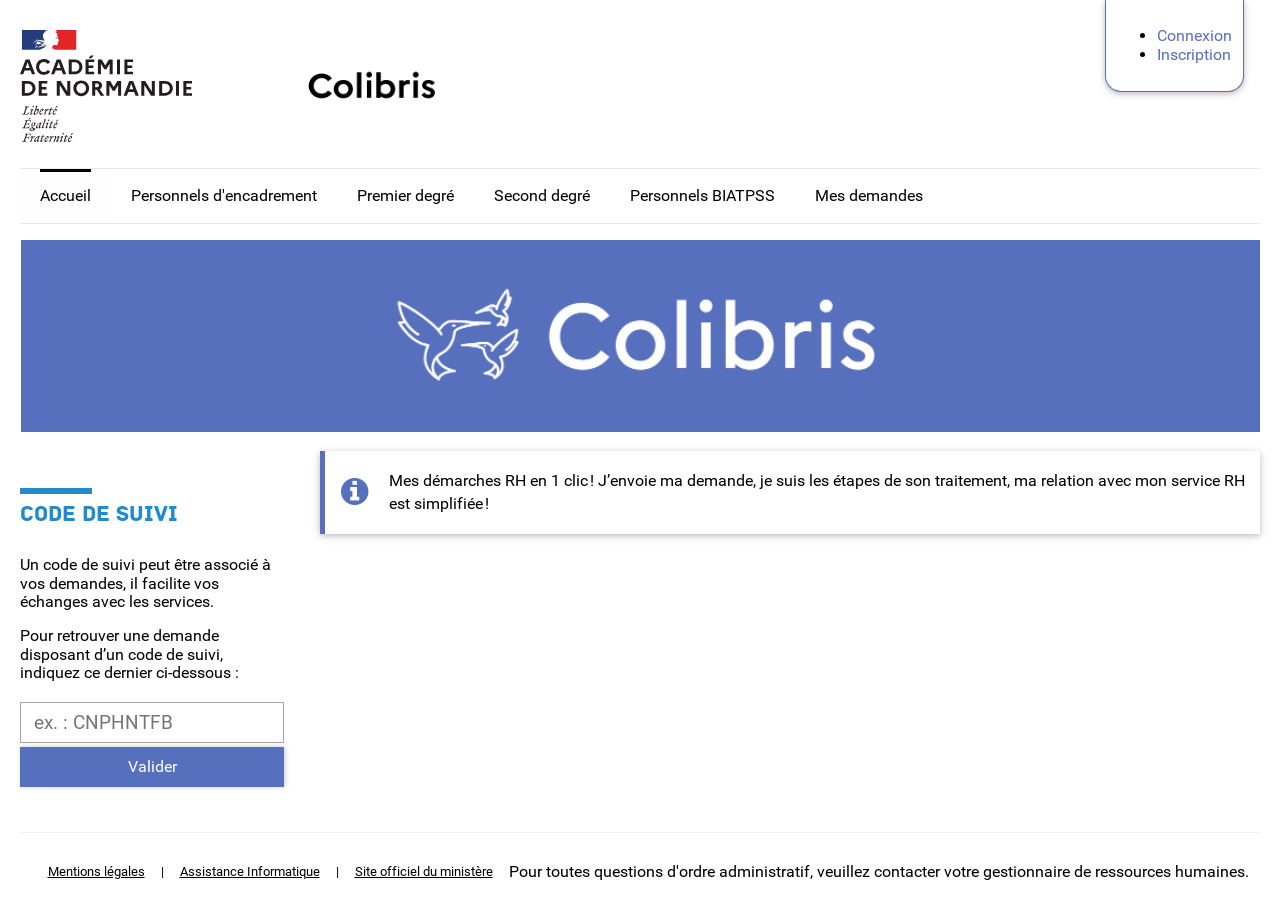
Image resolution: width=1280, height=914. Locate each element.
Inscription (1194, 54)
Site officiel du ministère (424, 871)
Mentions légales (96, 871)
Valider (152, 766)
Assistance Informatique (250, 871)
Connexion (1194, 35)
